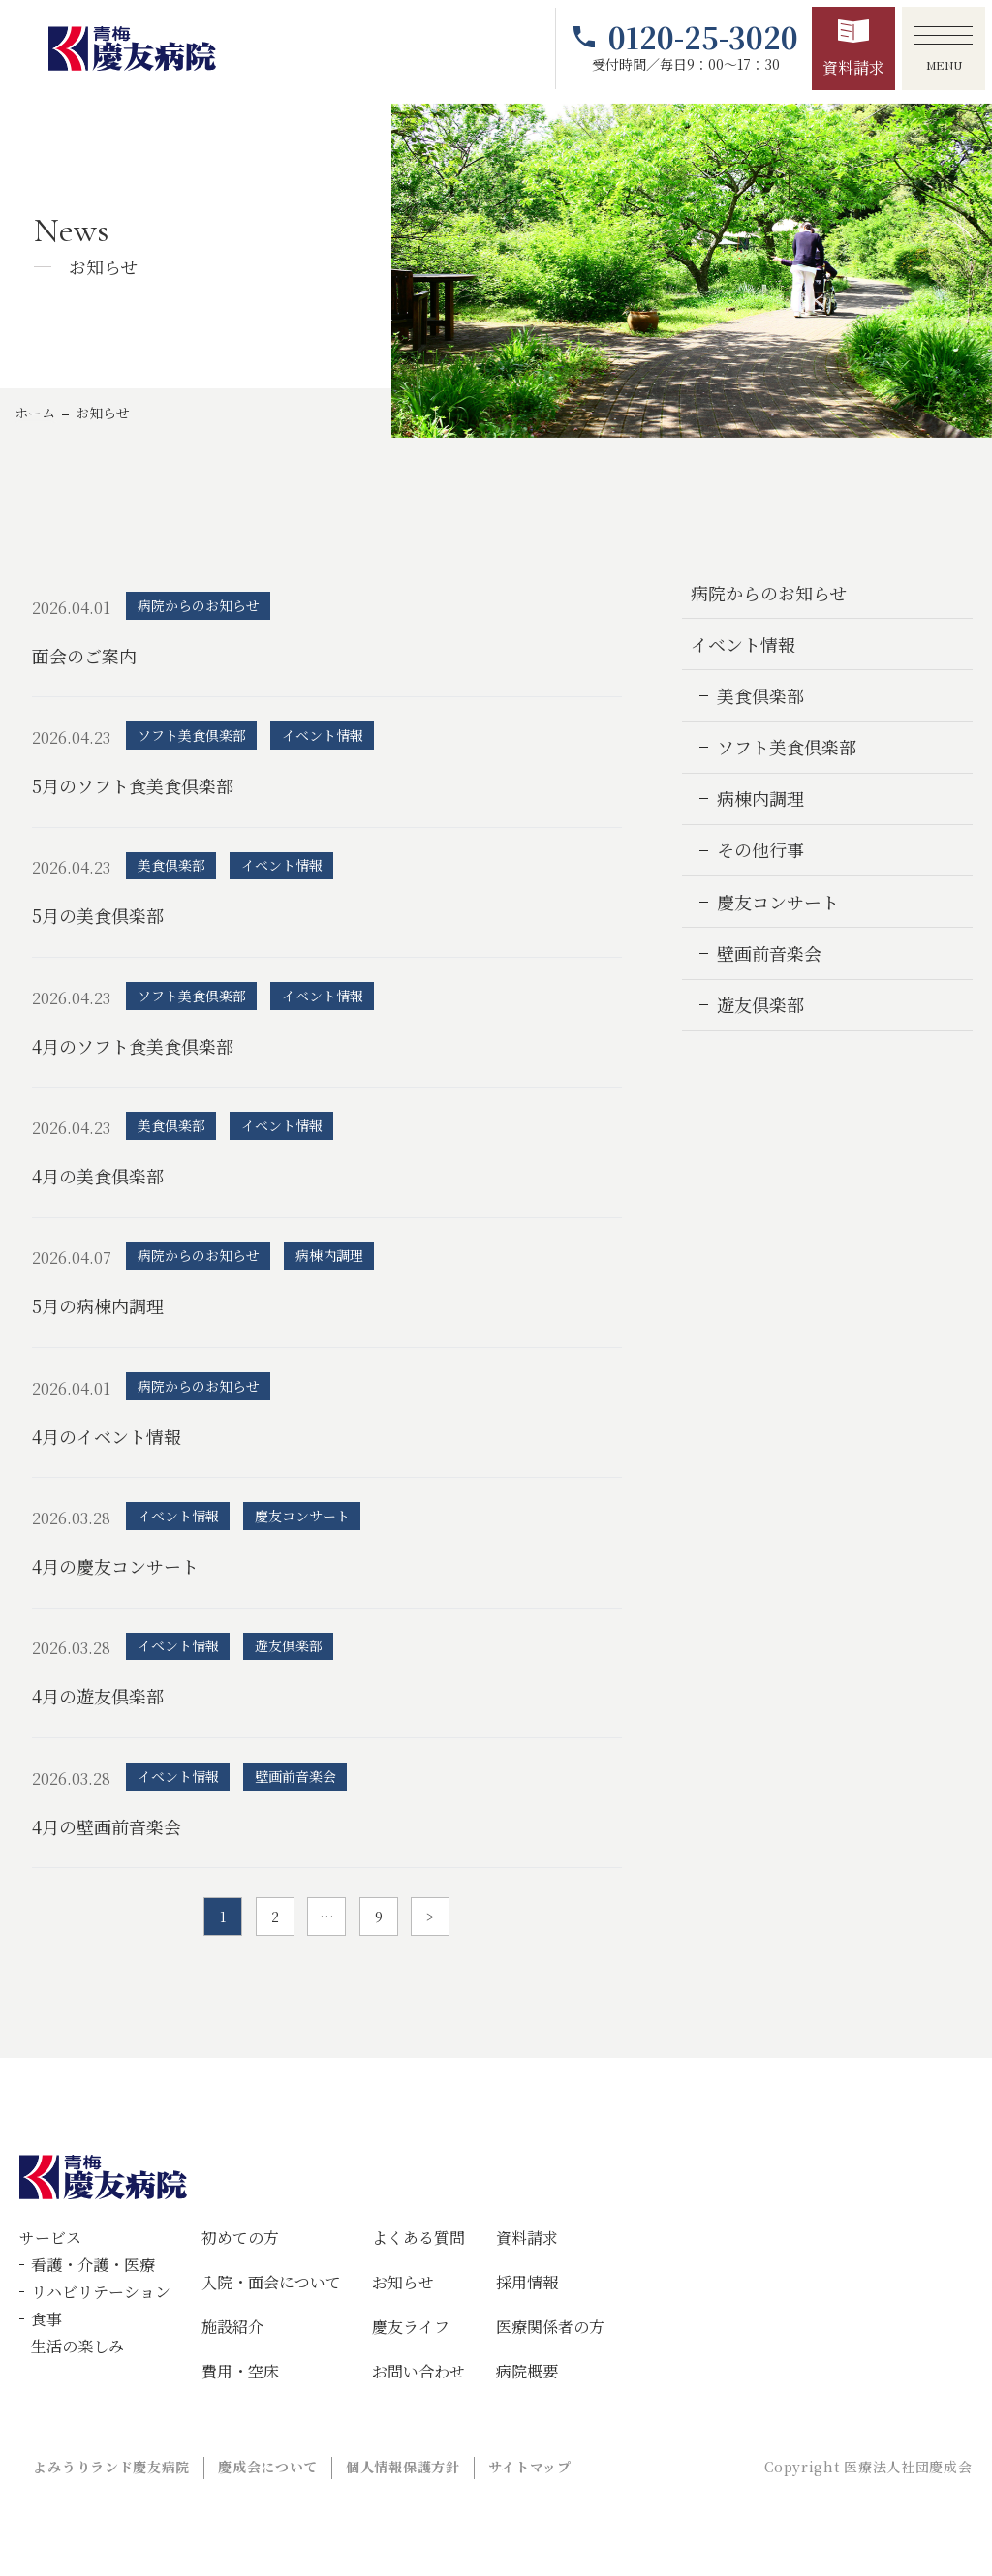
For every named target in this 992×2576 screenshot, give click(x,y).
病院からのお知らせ (769, 592)
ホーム (35, 412)
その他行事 (760, 849)
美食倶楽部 (760, 695)
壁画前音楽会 (769, 953)
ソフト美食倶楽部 (786, 746)
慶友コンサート (778, 901)
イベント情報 (743, 644)
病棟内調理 (760, 798)
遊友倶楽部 (760, 1004)
